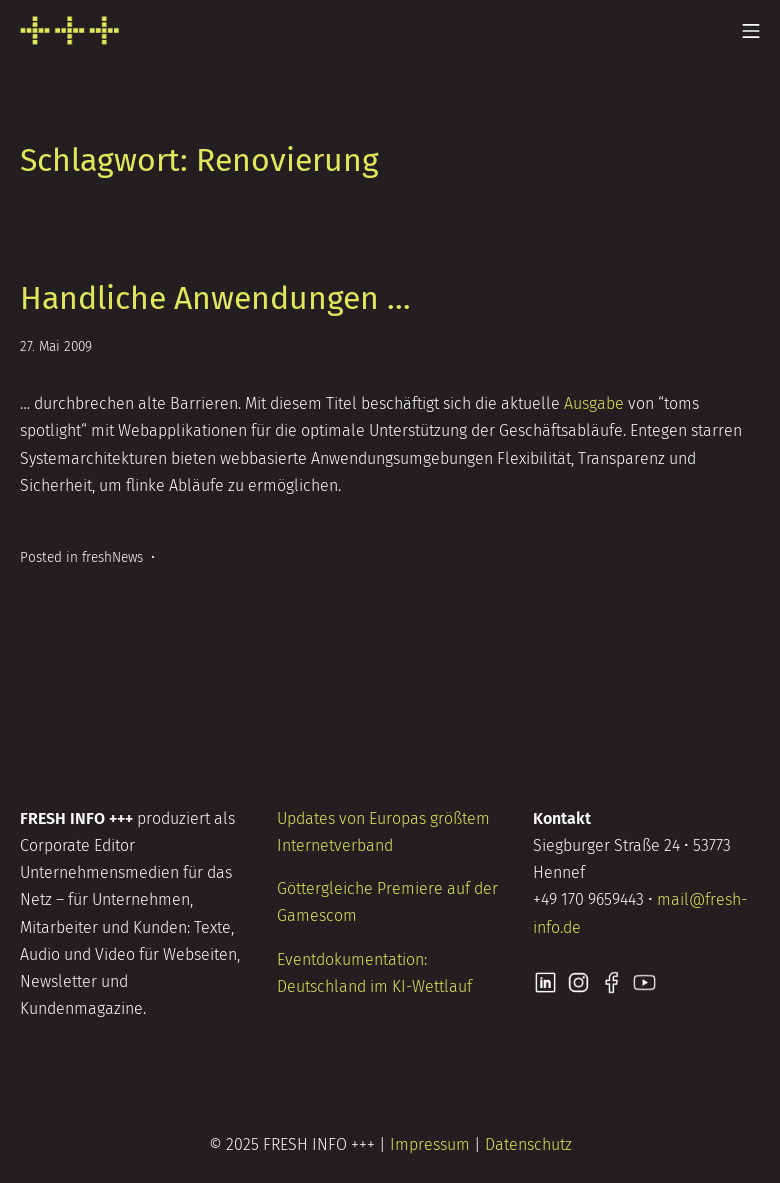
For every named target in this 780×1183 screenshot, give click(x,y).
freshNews (112, 557)
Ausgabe (594, 403)
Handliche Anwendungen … (215, 298)
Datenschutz (528, 1144)
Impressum (430, 1144)
